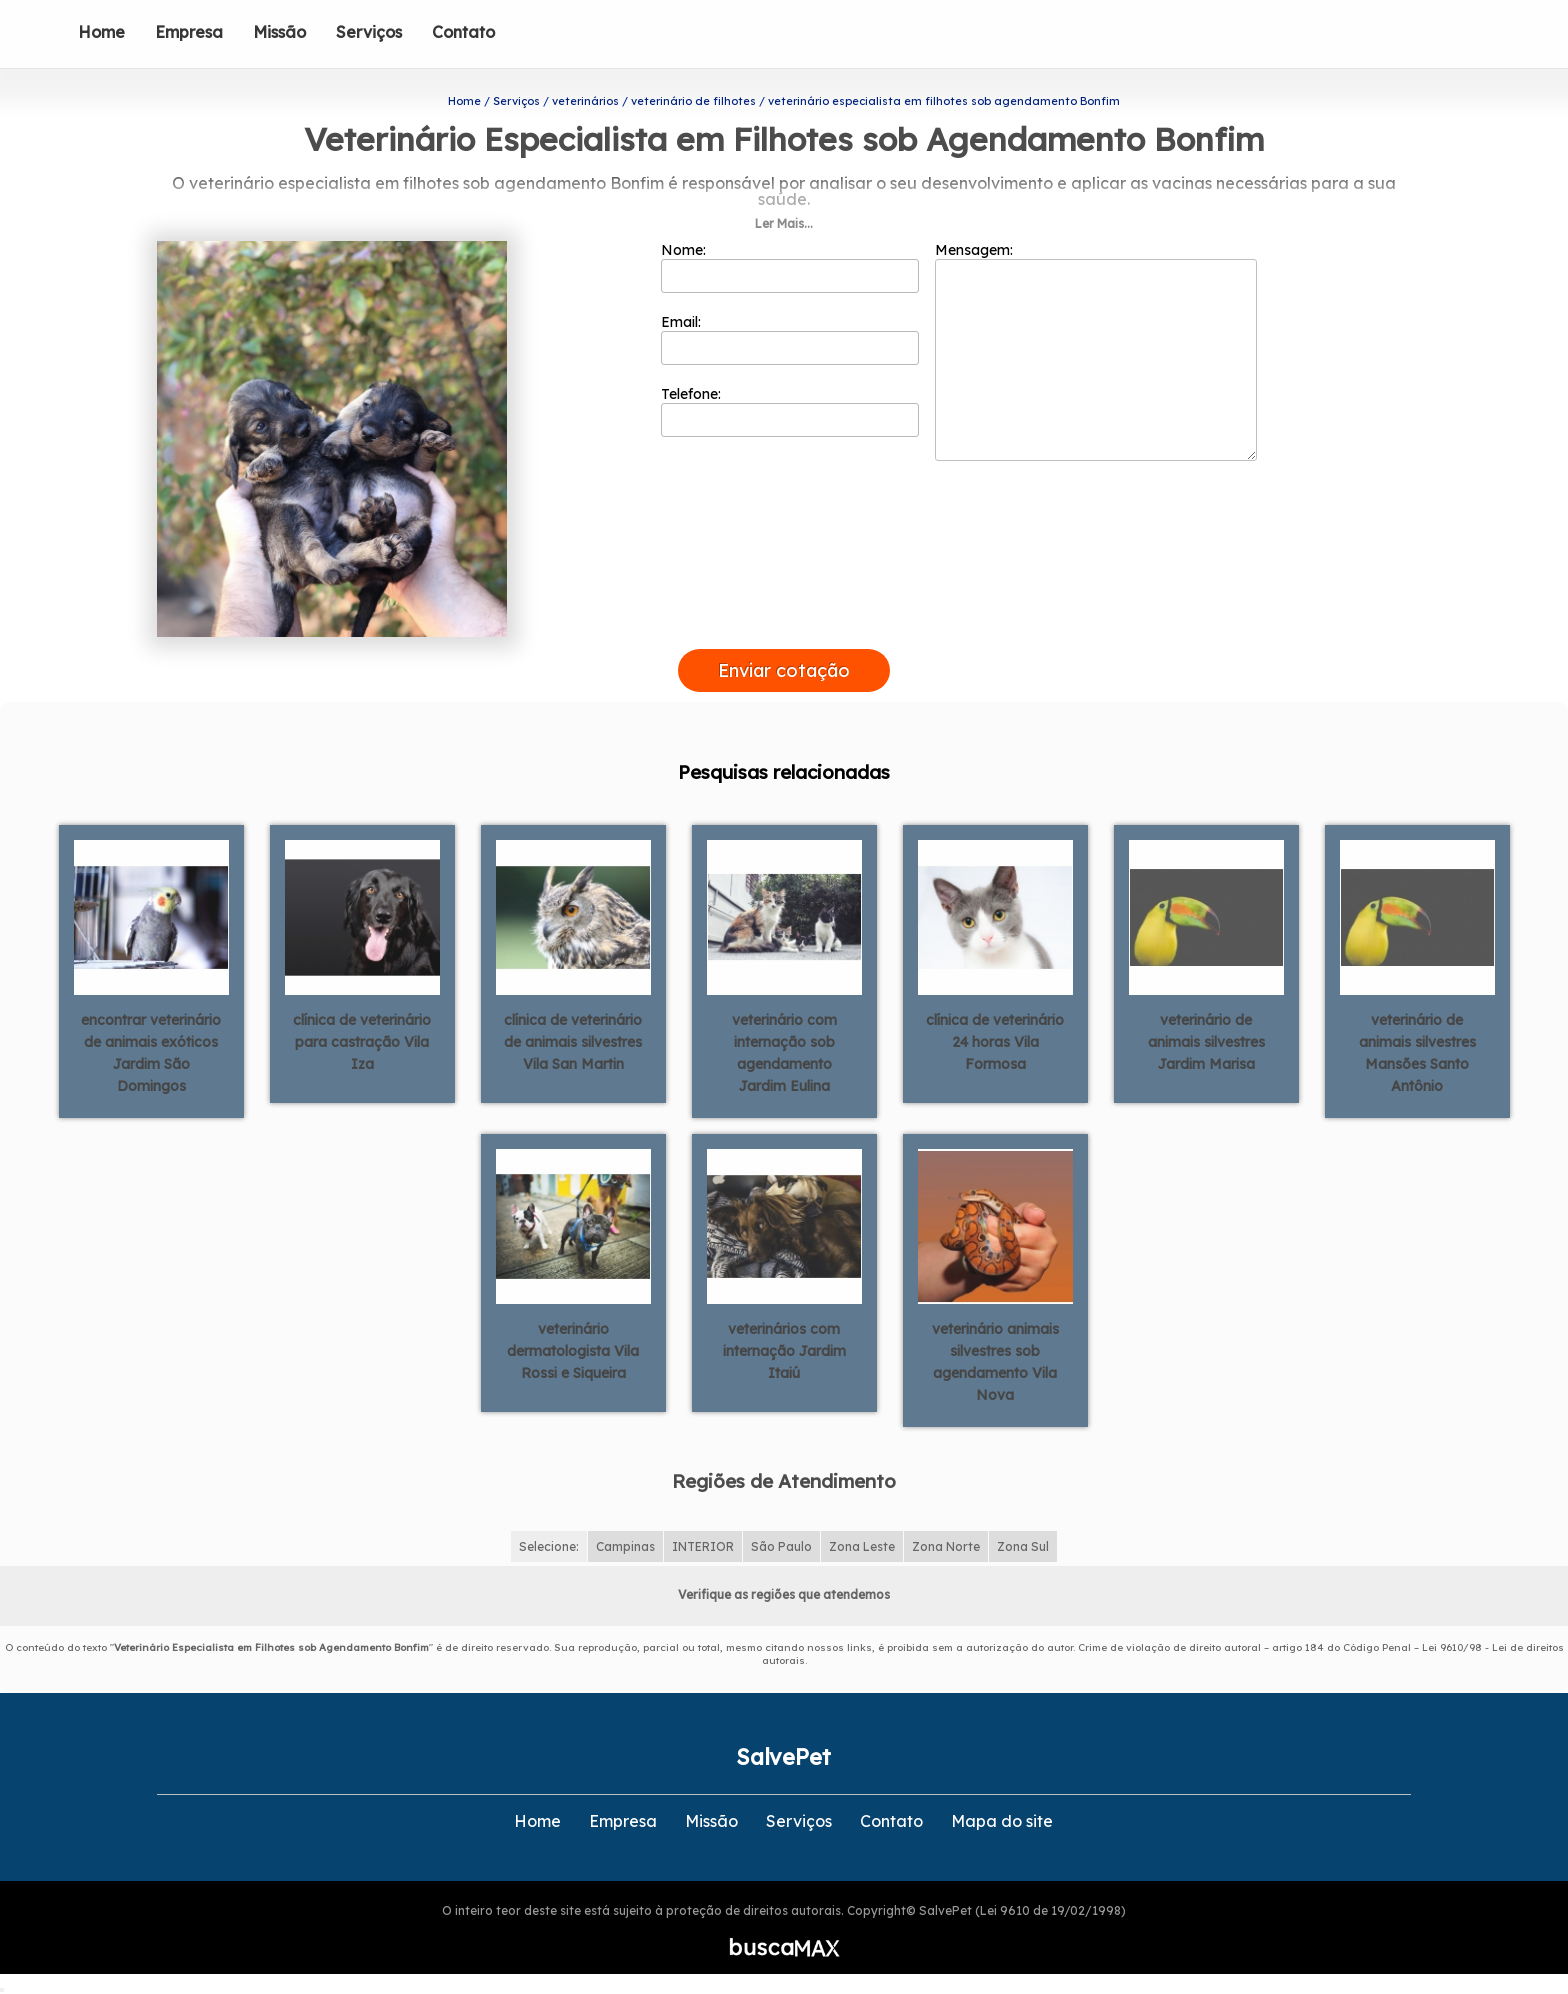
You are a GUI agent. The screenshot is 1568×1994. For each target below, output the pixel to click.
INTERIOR (703, 1546)
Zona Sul (1023, 1546)
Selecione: (549, 1546)
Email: (790, 339)
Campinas (625, 1546)
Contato (463, 32)
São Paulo (781, 1546)
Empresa (189, 32)
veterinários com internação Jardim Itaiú (784, 1351)
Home (101, 32)
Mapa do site (1002, 1821)
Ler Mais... (784, 223)
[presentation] (784, 626)
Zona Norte (946, 1546)
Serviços (369, 32)
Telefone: (790, 411)
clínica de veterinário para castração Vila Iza (362, 1042)
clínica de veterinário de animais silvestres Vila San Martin (573, 1042)
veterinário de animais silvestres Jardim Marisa (1206, 1042)
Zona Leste (862, 1546)
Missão (279, 32)
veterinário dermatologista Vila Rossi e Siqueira (573, 1351)
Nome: (790, 267)
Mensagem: (1096, 351)
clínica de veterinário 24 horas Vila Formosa (995, 1042)
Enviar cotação (784, 670)
